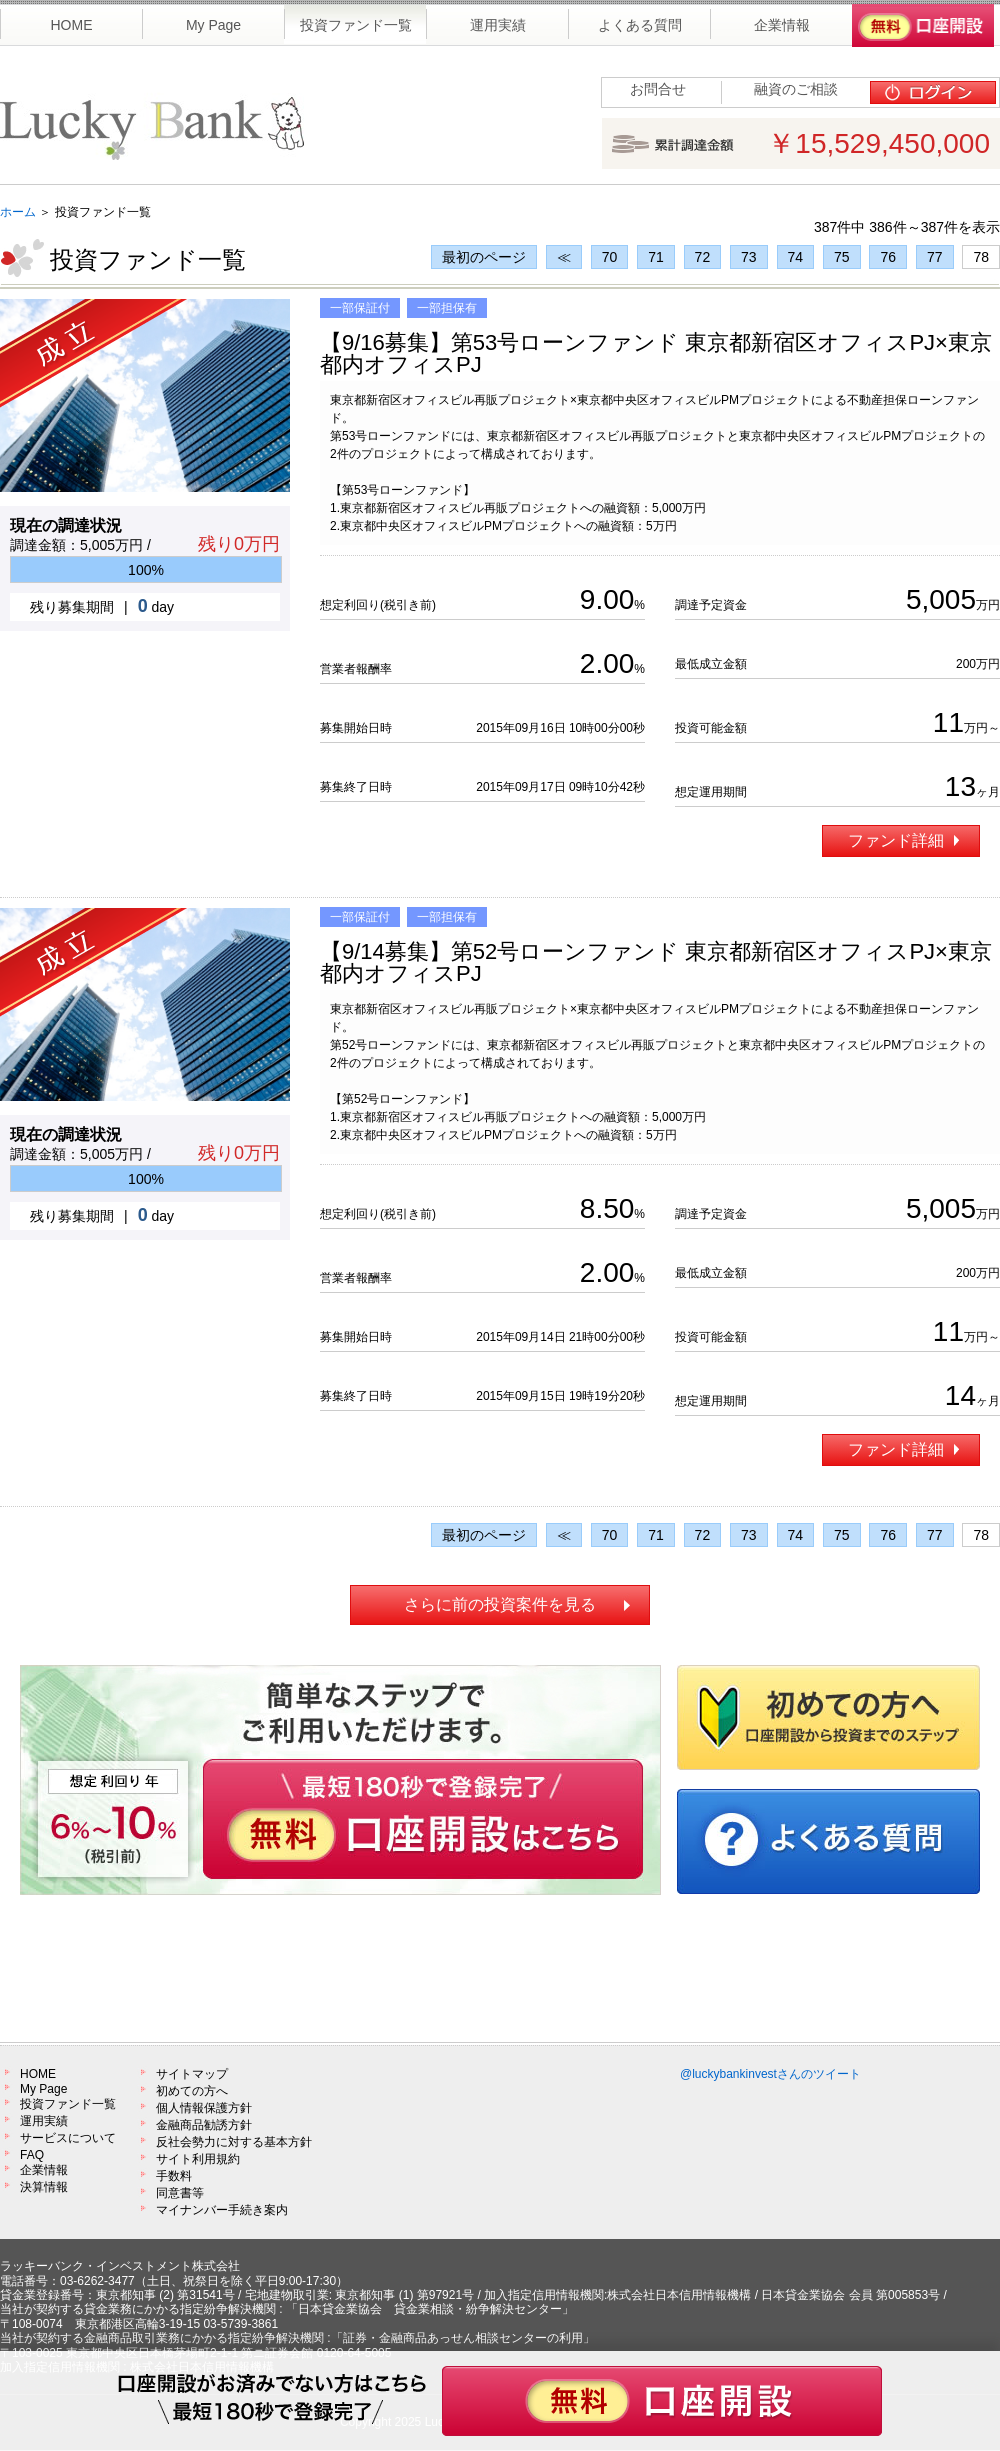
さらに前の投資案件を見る (500, 1604)
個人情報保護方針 (204, 2108)
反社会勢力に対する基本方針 (234, 2142)
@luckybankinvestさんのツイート (770, 2074)
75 (842, 257)
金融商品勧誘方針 (204, 2125)
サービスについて (68, 2138)
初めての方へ (192, 2091)
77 (935, 257)
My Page (43, 2089)
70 (610, 257)
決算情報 (44, 2187)
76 (888, 257)
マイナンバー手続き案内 (222, 2210)
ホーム (18, 212)
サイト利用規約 (198, 2159)
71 (656, 257)
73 (749, 257)
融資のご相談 (796, 89)
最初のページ (484, 257)
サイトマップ (192, 2074)
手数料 (174, 2176)
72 (703, 257)
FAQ (32, 2155)
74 (796, 257)
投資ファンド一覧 (68, 2104)
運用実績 (44, 2121)
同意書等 (180, 2193)
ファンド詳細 (903, 840)
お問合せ (658, 89)
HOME (38, 2074)
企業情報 (44, 2170)
